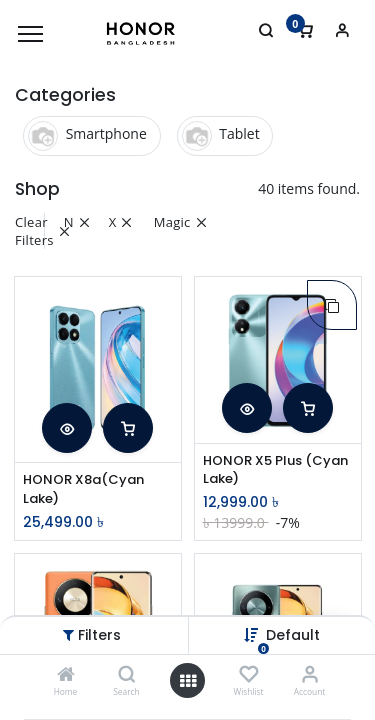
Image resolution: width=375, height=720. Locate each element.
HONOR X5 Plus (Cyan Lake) (275, 470)
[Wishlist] (248, 675)
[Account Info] (309, 675)
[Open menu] (188, 681)
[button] (67, 428)
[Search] (126, 675)
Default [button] (293, 635)
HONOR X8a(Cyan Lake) (83, 489)
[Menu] (30, 34)
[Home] (66, 675)
